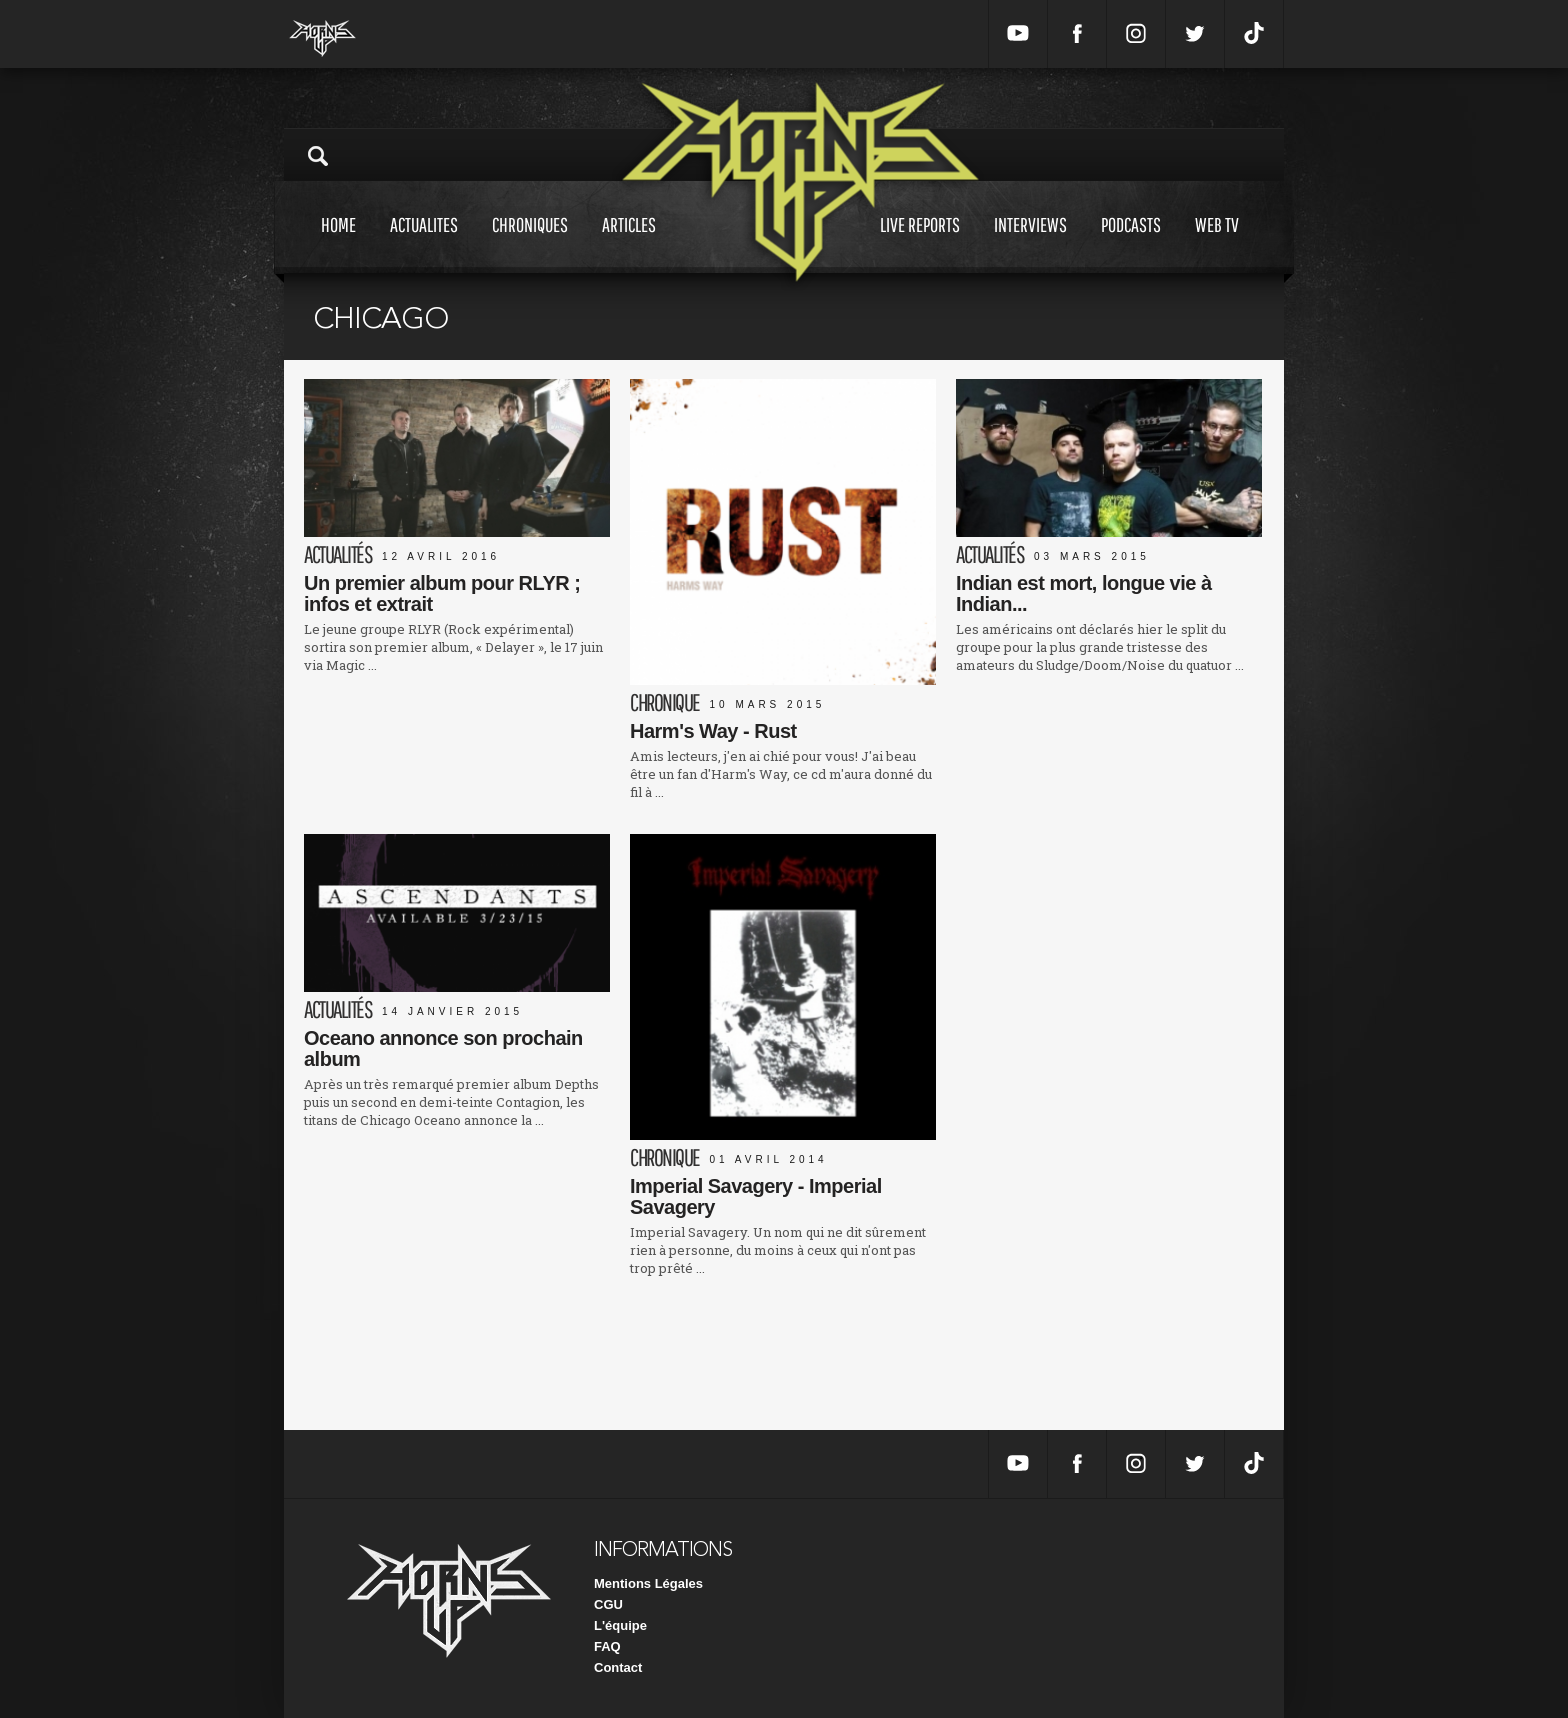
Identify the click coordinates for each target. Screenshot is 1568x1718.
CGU (608, 1604)
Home (338, 243)
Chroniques (530, 243)
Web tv (1217, 243)
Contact (618, 1667)
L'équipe (620, 1625)
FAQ (607, 1646)
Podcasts (1131, 243)
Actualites (424, 243)
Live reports (920, 243)
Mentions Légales (648, 1583)
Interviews (1030, 243)
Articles (629, 243)
